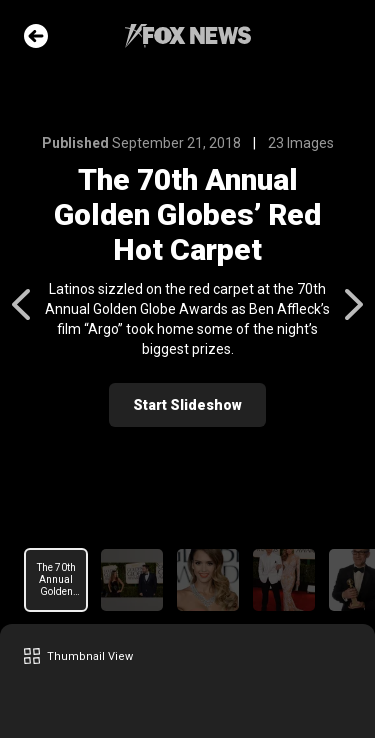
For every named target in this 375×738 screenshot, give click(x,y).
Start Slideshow (187, 405)
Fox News (188, 36)
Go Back (36, 36)
